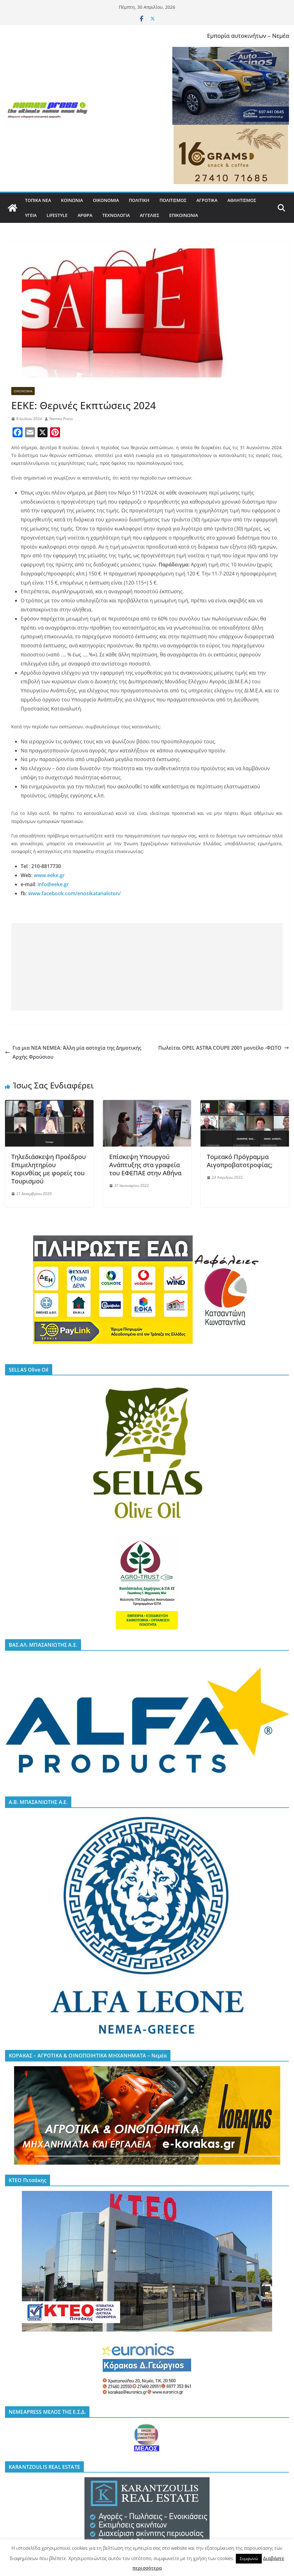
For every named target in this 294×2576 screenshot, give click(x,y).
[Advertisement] (147, 967)
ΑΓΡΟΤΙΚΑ (206, 200)
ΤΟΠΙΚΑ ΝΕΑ (38, 200)
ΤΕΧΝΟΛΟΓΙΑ (116, 215)
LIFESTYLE (57, 215)
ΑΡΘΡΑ (85, 215)
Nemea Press (61, 418)
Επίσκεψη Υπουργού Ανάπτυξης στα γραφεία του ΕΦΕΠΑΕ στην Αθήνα (145, 1164)
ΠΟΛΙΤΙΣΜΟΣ (173, 200)
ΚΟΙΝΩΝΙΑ (72, 200)
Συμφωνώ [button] (249, 2558)
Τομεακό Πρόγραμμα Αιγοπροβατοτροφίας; (239, 1160)
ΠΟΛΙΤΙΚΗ (139, 200)
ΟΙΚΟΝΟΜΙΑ (106, 200)
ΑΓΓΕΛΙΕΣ (149, 215)
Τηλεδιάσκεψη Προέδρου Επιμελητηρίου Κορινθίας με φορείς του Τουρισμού (48, 1168)
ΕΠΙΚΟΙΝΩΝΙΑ (183, 215)
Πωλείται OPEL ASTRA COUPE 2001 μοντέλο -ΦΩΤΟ (223, 1047)
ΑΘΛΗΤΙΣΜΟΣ (241, 200)
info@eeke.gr (53, 884)
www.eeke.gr (49, 875)
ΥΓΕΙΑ (31, 215)
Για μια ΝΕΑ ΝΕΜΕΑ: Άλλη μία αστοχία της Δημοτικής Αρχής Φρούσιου (73, 1052)
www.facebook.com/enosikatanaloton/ (74, 893)
